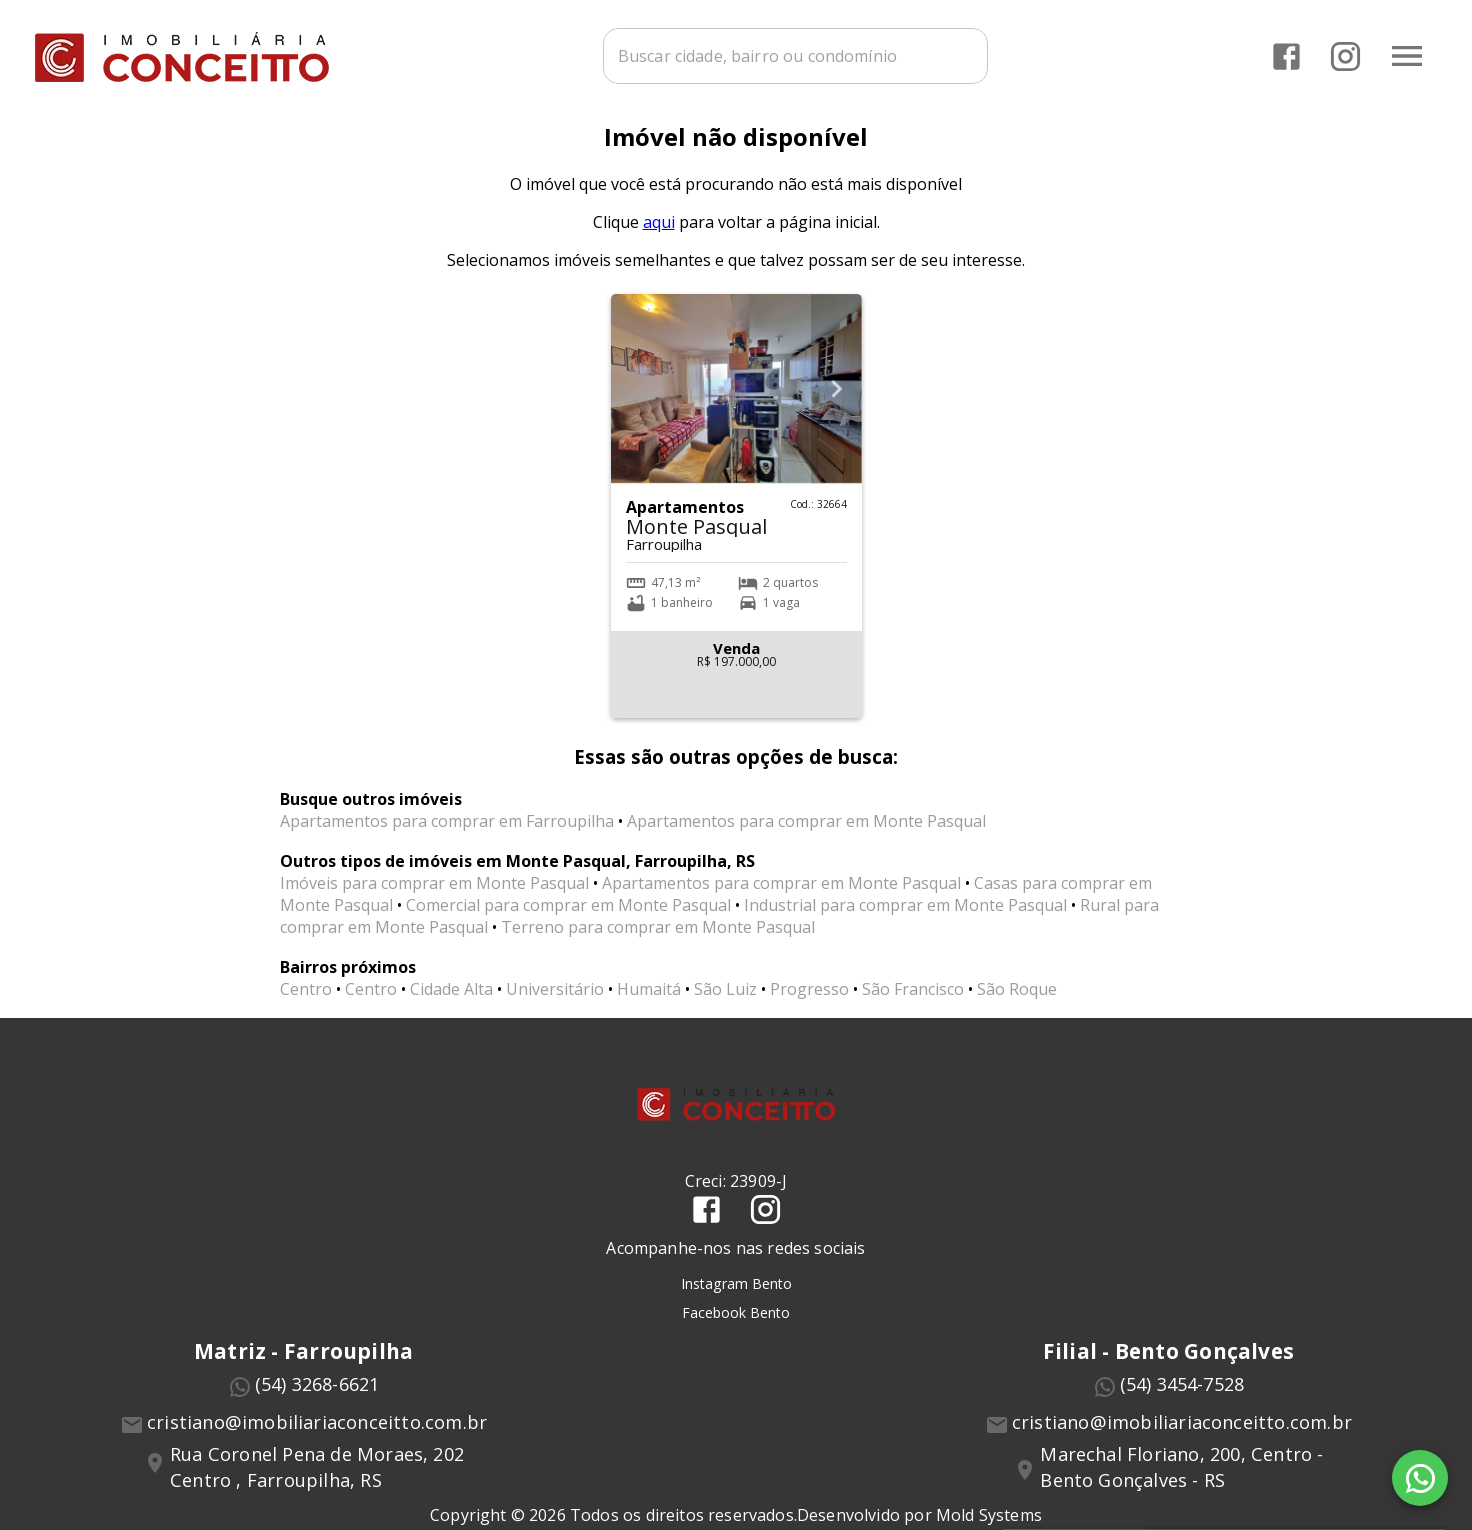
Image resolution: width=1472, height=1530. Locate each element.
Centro (306, 999)
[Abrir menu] (1406, 55)
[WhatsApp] (1420, 1478)
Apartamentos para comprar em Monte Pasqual (806, 831)
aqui (659, 232)
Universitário (555, 999)
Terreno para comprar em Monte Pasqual (658, 937)
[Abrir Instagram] (1344, 55)
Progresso (809, 999)
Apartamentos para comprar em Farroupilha (447, 831)
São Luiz (725, 999)
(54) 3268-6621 (317, 1394)
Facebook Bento (736, 1321)
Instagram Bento (736, 1293)
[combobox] (793, 55)
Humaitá (649, 999)
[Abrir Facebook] (1285, 55)
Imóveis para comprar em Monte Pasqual (434, 893)
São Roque (1017, 999)
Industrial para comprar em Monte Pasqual (905, 915)
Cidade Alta (451, 999)
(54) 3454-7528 (1182, 1394)
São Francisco (913, 999)
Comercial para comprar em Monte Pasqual (568, 915)
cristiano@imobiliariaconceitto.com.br (317, 1432)
